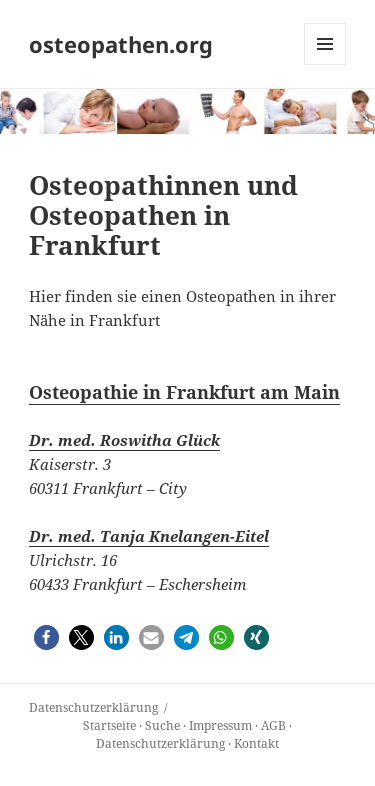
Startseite (109, 725)
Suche (162, 725)
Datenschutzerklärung (160, 743)
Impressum (220, 725)
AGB (273, 725)
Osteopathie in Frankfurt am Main (184, 392)
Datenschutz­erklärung (93, 707)
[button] (46, 637)
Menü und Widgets (325, 64)
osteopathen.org (121, 44)
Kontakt (256, 743)
